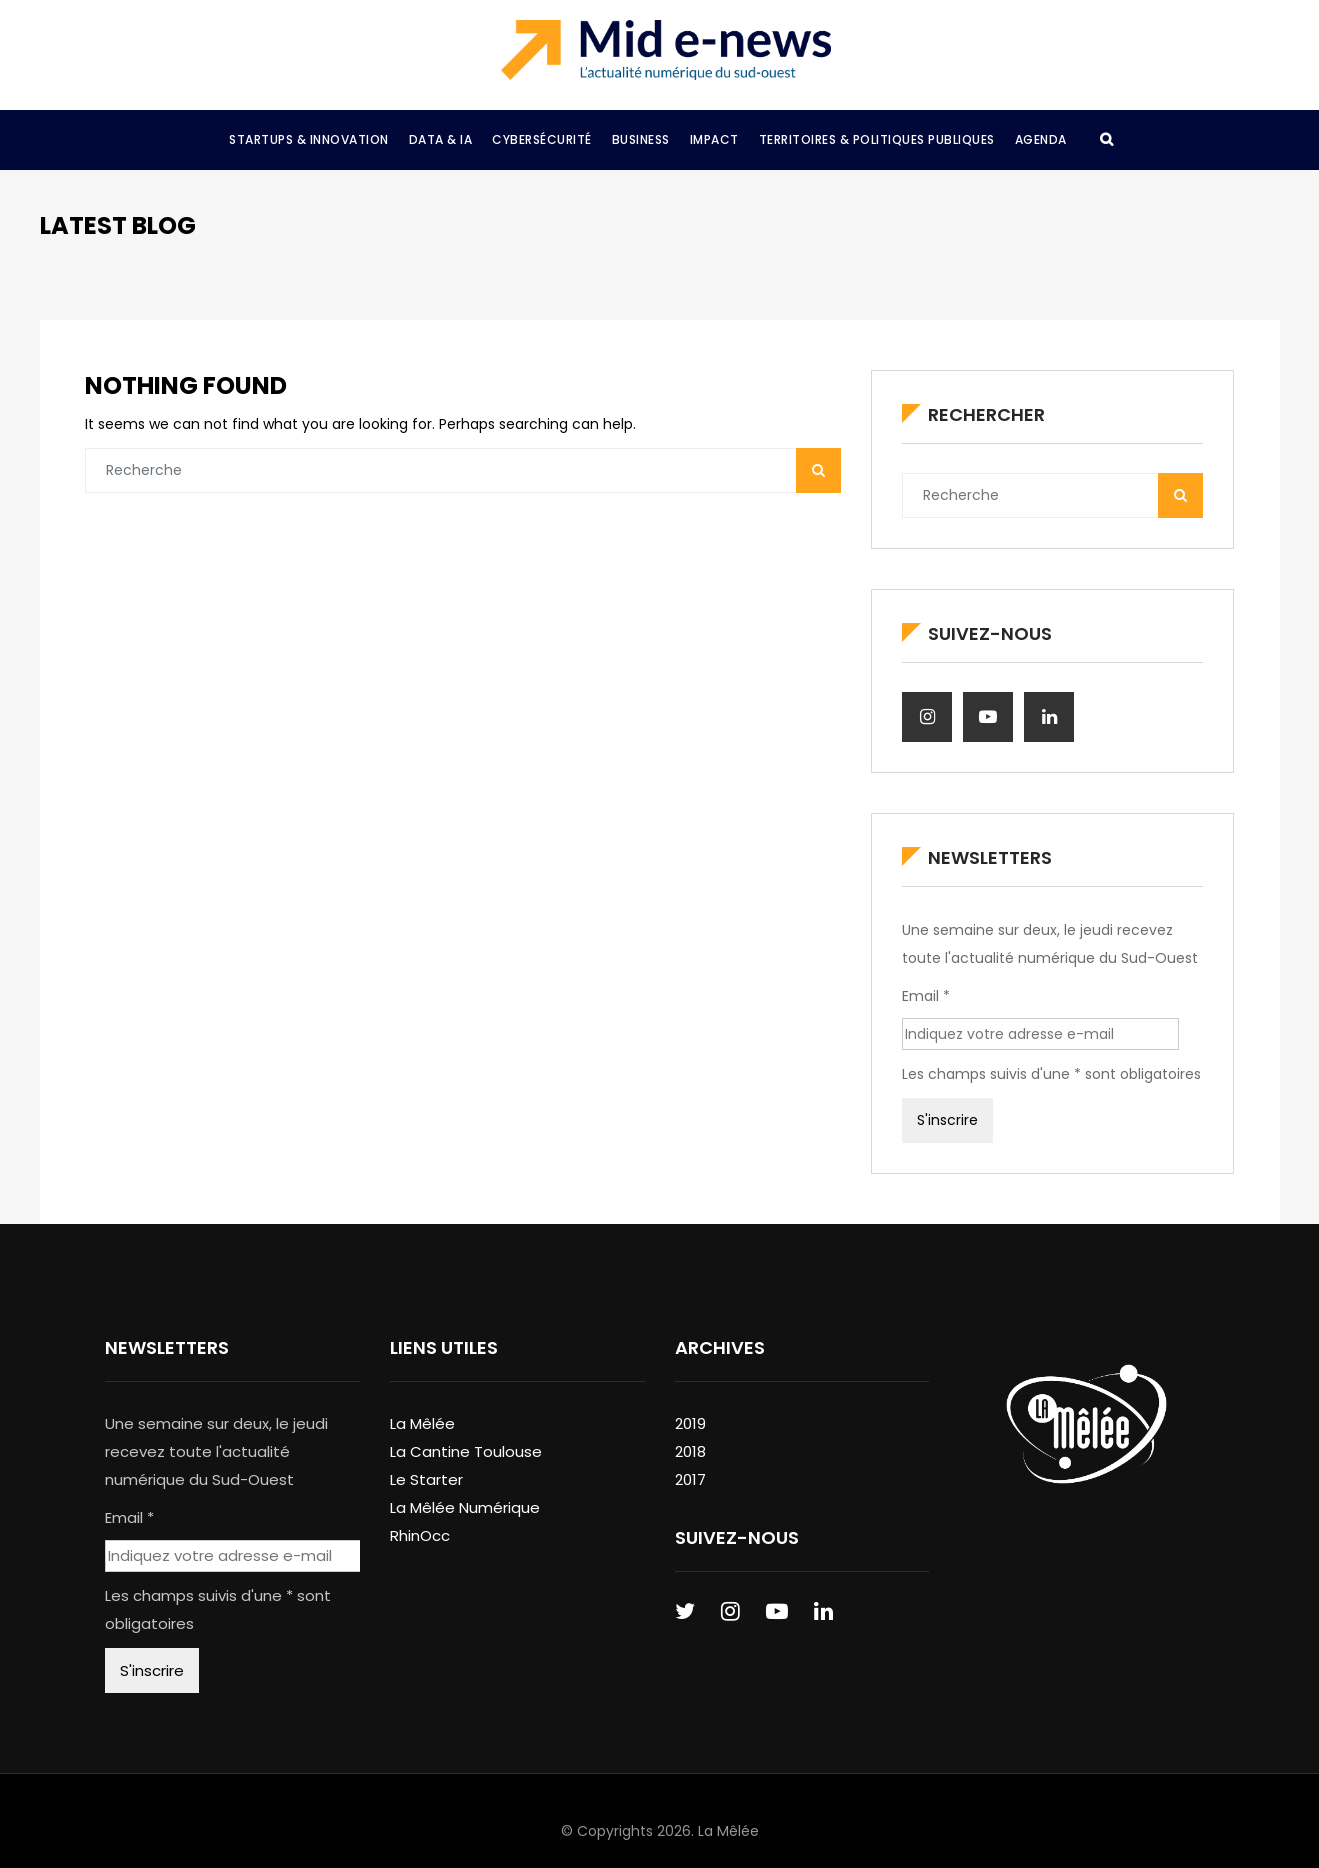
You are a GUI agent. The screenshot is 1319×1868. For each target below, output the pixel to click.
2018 (690, 1451)
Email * (926, 996)
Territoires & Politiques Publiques (877, 139)
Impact (714, 139)
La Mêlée (422, 1423)
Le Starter (426, 1479)
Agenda (1041, 139)
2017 (690, 1479)
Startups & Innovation (309, 139)
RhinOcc (420, 1535)
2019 (690, 1423)
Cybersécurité (542, 139)
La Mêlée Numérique (465, 1507)
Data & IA (441, 139)
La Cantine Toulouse (466, 1451)
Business (641, 139)
